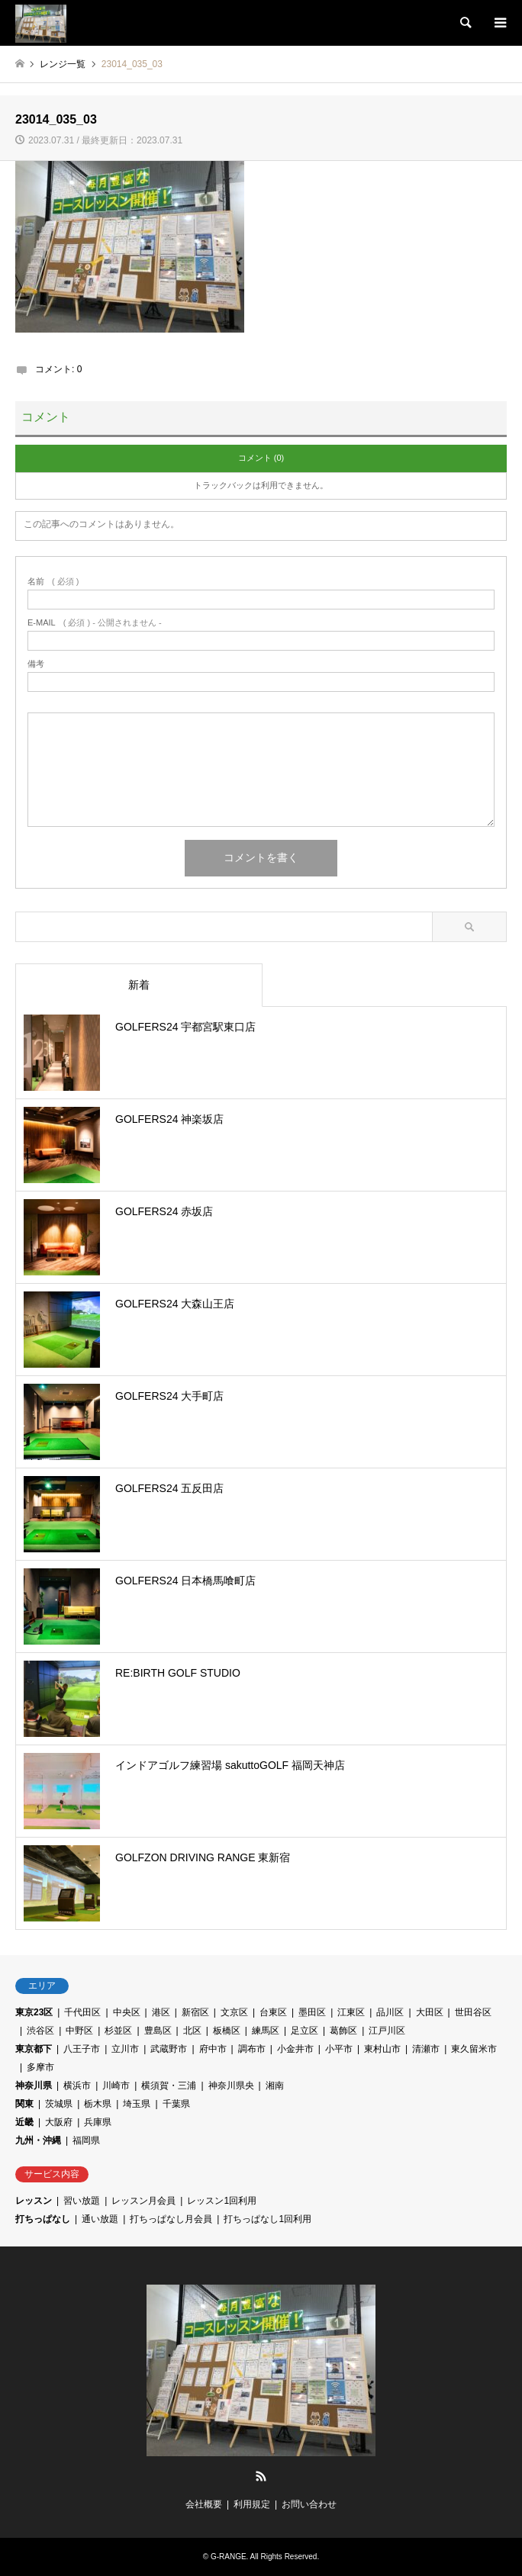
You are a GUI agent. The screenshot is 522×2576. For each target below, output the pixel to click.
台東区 (273, 2012)
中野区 (79, 2030)
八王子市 (81, 2049)
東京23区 (34, 2012)
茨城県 (58, 2103)
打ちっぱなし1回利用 (267, 2219)
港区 (161, 2012)
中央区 (126, 2012)
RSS (261, 2476)
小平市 (339, 2049)
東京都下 (33, 2049)
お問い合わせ (309, 2504)
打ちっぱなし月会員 (171, 2219)
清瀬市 (426, 2049)
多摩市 (40, 2067)
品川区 (390, 2012)
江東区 (351, 2012)
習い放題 (81, 2200)
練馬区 (265, 2030)
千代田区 (82, 2012)
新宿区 (195, 2012)
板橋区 (226, 2030)
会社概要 (203, 2504)
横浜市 (77, 2085)
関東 (24, 2103)
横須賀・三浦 (168, 2085)
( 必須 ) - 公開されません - (94, 623)
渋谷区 (40, 2030)
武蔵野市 (168, 2049)
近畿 (24, 2122)
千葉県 (176, 2103)
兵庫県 (97, 2122)
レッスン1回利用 (221, 2200)
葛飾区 (343, 2030)
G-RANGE (228, 2556)
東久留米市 (474, 2049)
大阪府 (58, 2122)
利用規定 (252, 2504)
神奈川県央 (231, 2085)
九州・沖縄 (38, 2140)
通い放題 (100, 2219)
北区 (192, 2030)
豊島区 (158, 2030)
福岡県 (86, 2140)
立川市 (125, 2049)
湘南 (275, 2085)
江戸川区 (387, 2030)
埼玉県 (136, 2103)
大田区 (429, 2012)
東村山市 (382, 2049)
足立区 (304, 2030)
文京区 (234, 2012)
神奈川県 (33, 2085)
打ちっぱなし (42, 2219)
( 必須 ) (53, 581)
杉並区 (118, 2030)
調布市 (252, 2049)
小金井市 (295, 2049)
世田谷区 (473, 2012)
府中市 (213, 2049)
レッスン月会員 (143, 2200)
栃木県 (97, 2103)
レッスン (33, 2200)
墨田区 (312, 2012)
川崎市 (116, 2085)
